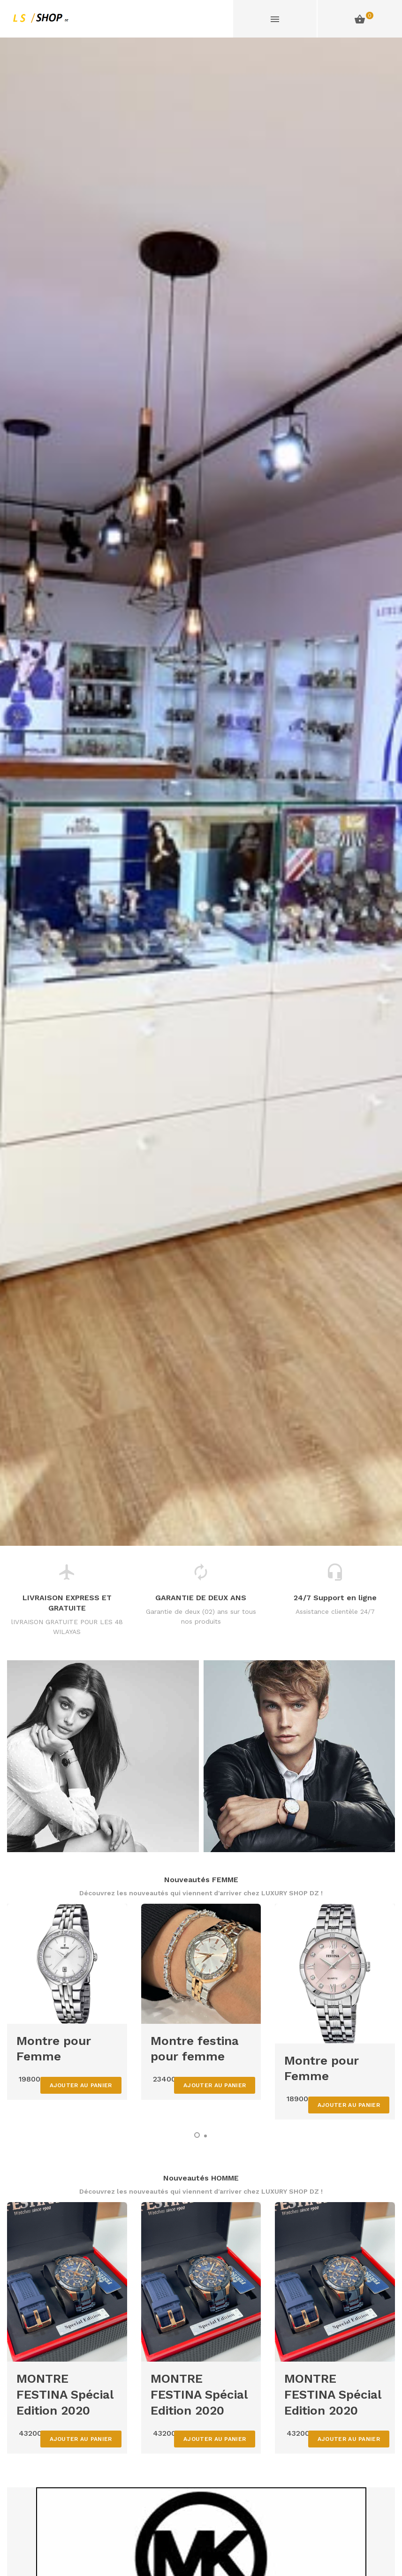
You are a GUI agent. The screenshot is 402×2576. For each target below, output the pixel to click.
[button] (197, 2135)
